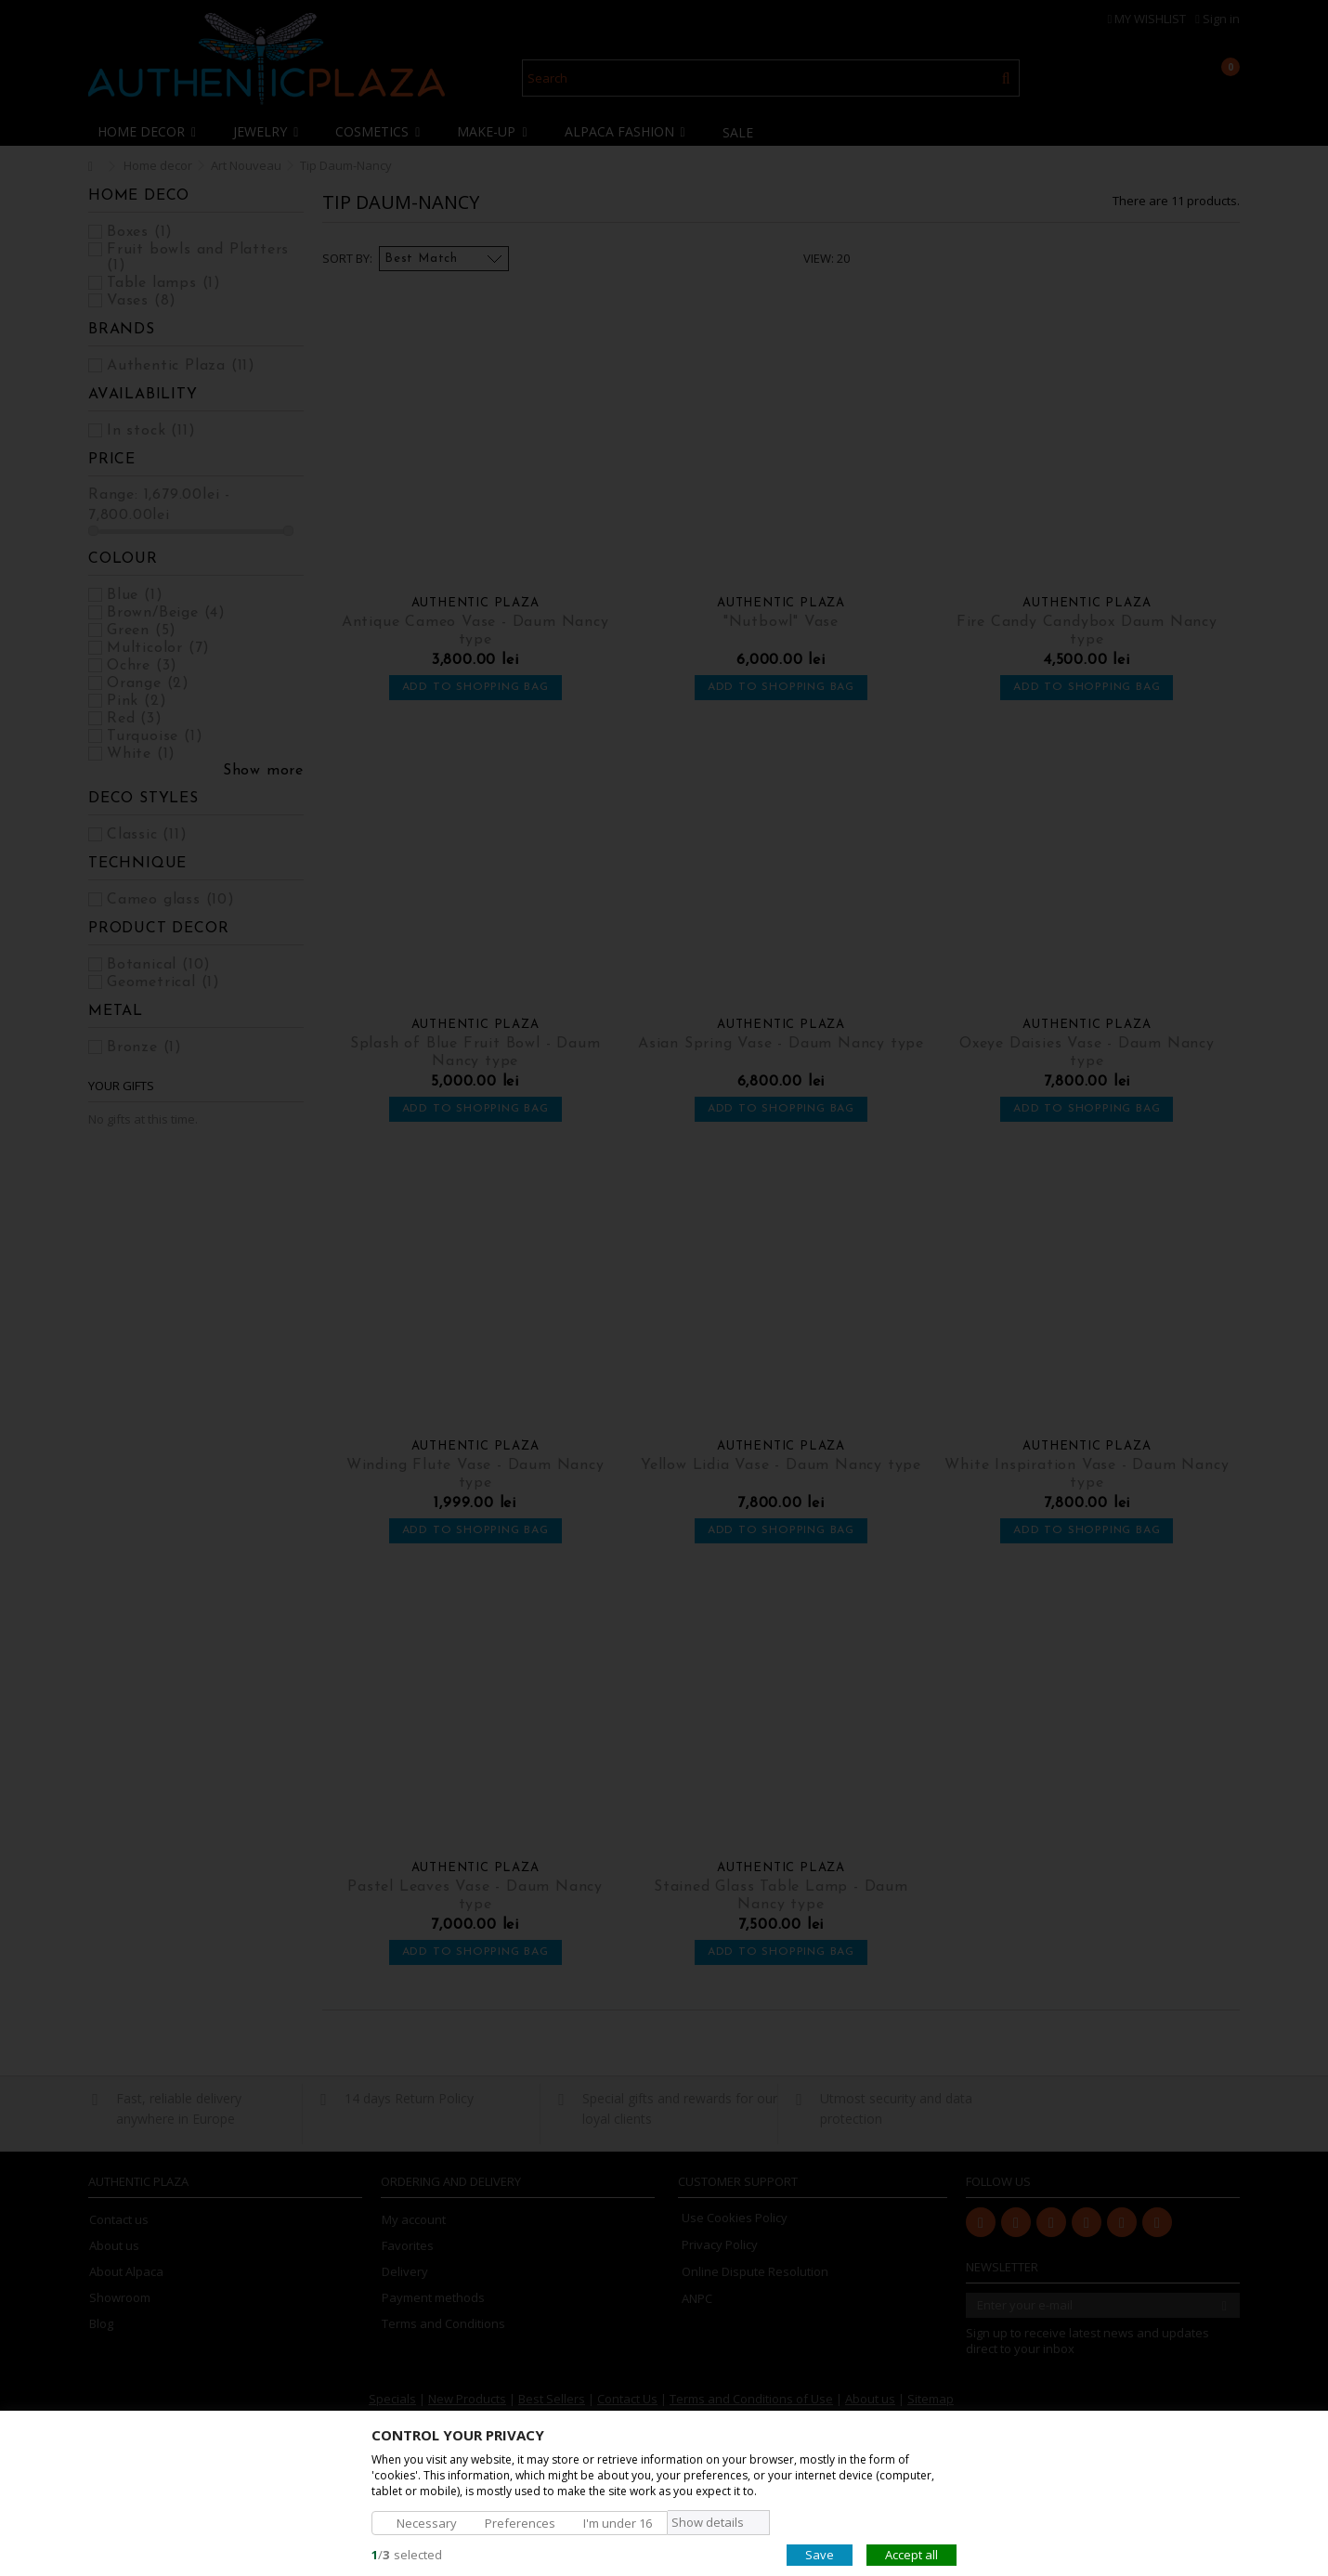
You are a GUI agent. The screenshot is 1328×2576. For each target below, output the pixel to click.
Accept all (911, 2553)
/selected (406, 2553)
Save (819, 2553)
